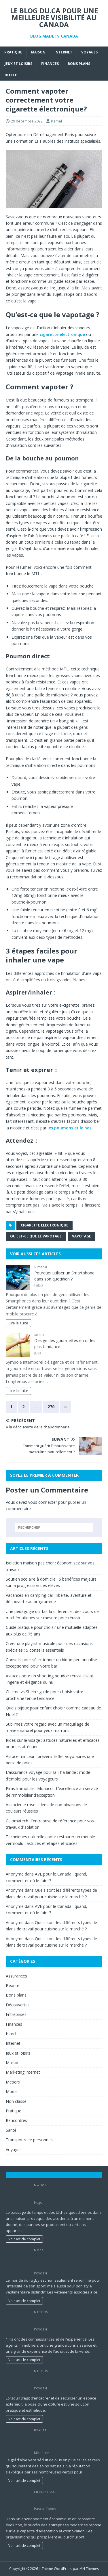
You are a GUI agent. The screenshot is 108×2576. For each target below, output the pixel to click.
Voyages (89, 52)
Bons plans (79, 63)
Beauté (12, 1985)
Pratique (13, 52)
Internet (63, 52)
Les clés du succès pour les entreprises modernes (58, 2499)
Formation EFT (28, 141)
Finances (50, 63)
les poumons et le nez (70, 1128)
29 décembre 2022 (27, 121)
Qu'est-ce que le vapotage (36, 1236)
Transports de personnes (29, 2139)
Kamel (56, 121)
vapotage (81, 1236)
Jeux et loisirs (18, 63)
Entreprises (16, 2014)
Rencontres (16, 2120)
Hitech (11, 75)
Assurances (16, 1976)
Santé (11, 2130)
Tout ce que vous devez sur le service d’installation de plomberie (67, 2193)
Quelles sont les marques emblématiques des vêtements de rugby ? (64, 2261)
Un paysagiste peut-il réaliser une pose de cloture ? (63, 2379)
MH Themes (89, 2568)
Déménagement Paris (53, 134)
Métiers (13, 2082)
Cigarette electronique (44, 1225)
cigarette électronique (62, 334)
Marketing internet (23, 2072)
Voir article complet (24, 2239)
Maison (38, 52)
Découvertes (18, 2005)
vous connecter (42, 1502)
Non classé (16, 2101)
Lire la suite (18, 1323)
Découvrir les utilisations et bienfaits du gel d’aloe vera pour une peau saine (66, 2440)
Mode (40, 1335)
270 (51, 1406)
